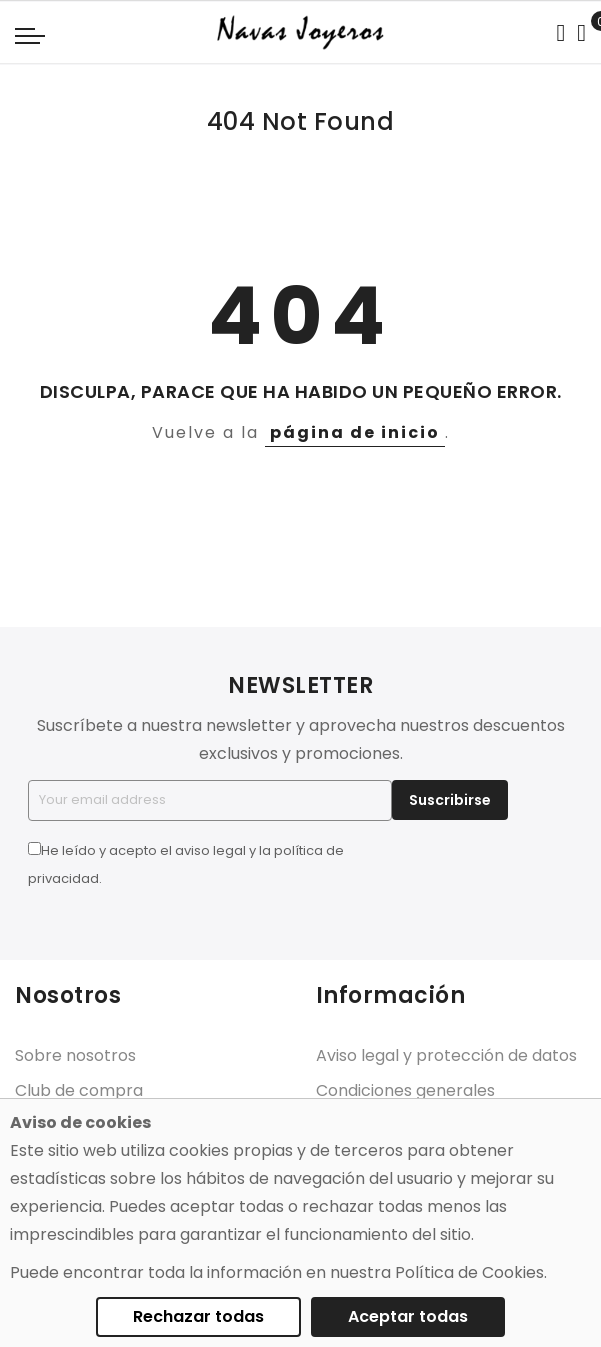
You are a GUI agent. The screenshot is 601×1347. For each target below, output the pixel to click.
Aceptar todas (408, 1316)
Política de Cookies (469, 1272)
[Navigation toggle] (30, 35)
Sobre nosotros (75, 1055)
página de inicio (355, 432)
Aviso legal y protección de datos (446, 1055)
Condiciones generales (405, 1090)
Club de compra (79, 1090)
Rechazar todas (198, 1316)
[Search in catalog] (560, 33)
